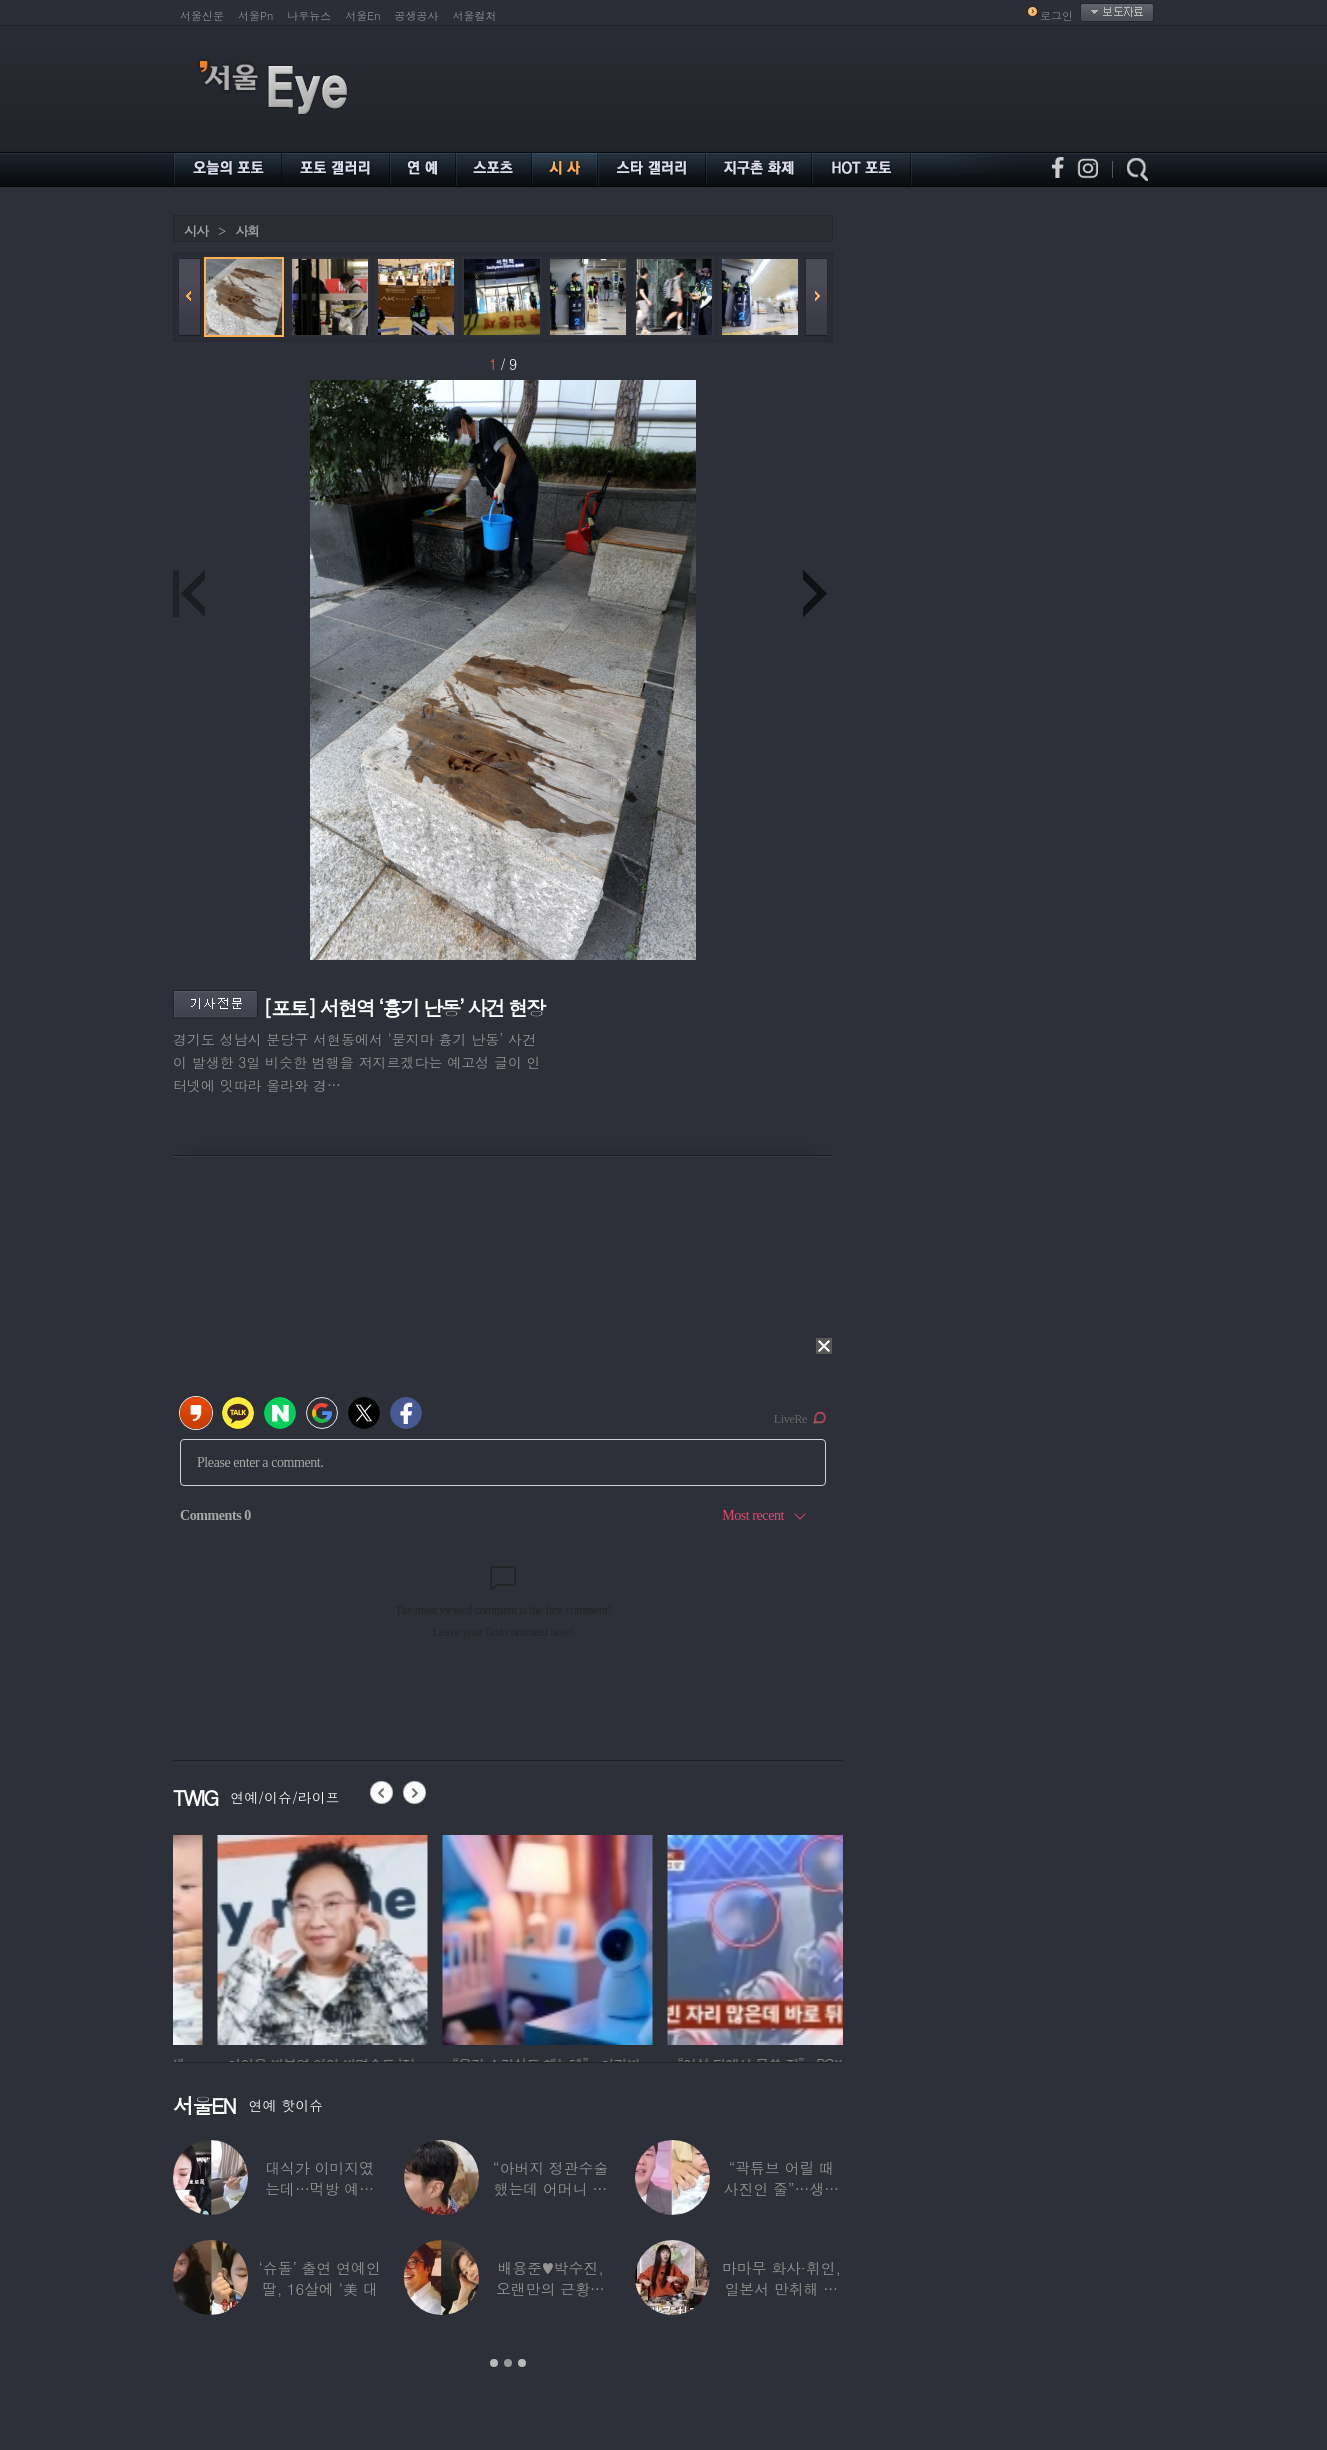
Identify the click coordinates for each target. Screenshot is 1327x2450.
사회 (247, 230)
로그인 (1056, 15)
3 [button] (522, 2363)
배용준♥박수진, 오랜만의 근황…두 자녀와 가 (550, 2288)
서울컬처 (475, 15)
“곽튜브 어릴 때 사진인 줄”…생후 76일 (782, 2188)
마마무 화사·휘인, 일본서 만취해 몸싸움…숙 (781, 2288)
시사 (196, 230)
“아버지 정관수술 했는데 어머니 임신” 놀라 (551, 2188)
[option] (267, 1937)
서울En (362, 15)
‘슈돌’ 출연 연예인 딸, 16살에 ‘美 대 (320, 2278)
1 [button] (494, 2363)
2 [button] (508, 2363)
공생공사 (417, 15)
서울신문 (202, 15)
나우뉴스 (309, 15)
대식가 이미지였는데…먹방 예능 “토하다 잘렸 (319, 2188)
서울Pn (255, 15)
